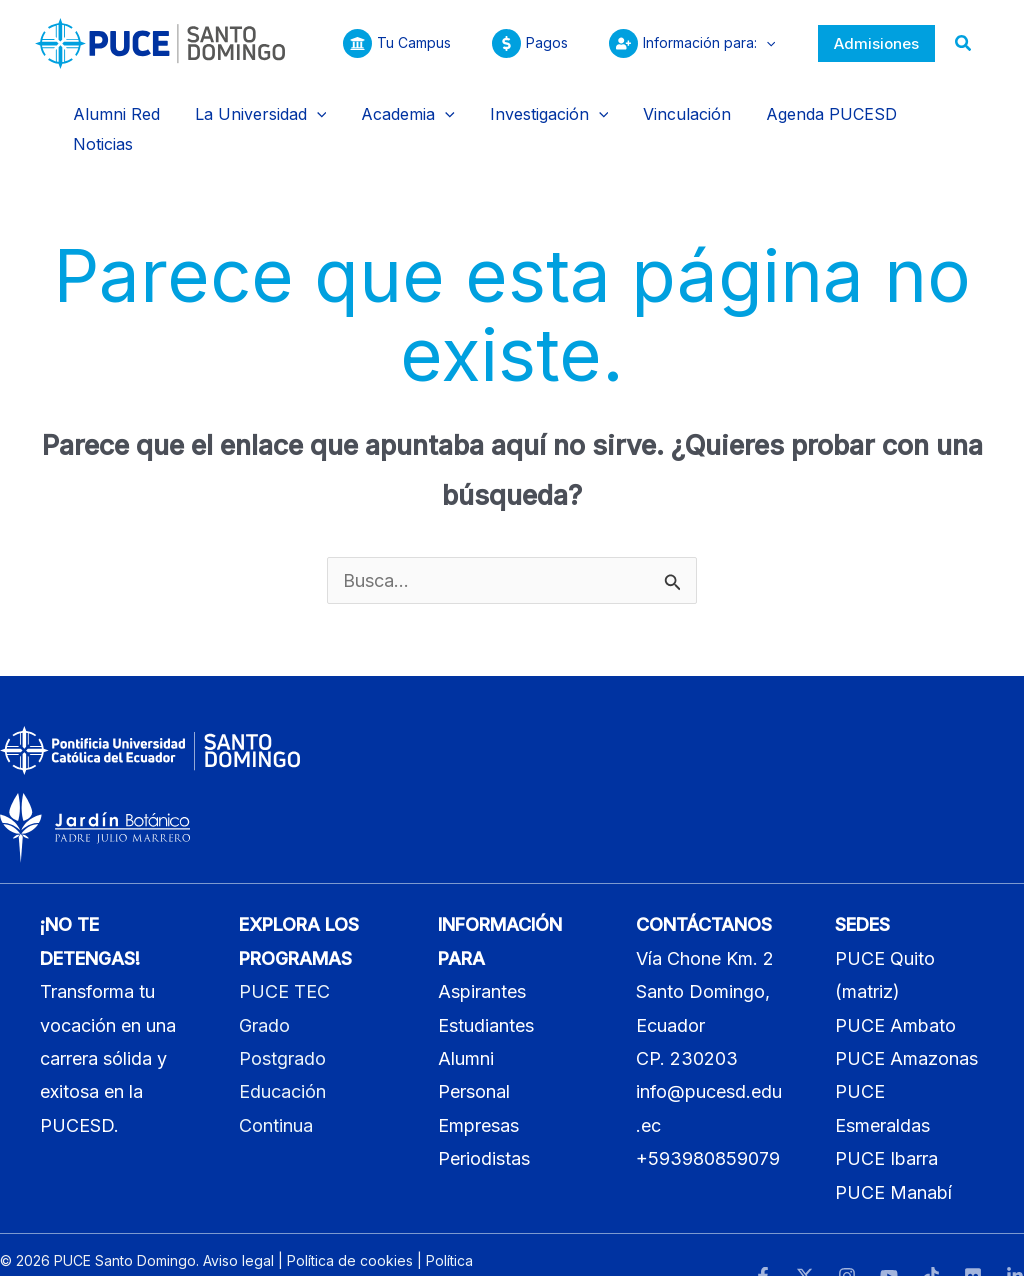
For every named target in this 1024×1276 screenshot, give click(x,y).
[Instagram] (847, 1237)
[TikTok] (931, 1237)
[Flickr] (973, 1237)
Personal (474, 1053)
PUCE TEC (284, 953)
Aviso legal (238, 1222)
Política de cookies (350, 1222)
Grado (264, 986)
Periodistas (484, 1120)
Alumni (466, 1019)
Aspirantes (482, 953)
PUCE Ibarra (886, 1120)
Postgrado (282, 1019)
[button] (763, 43)
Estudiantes (486, 986)
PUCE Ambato (895, 986)
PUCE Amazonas (906, 1019)
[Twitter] (805, 1237)
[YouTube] (889, 1237)
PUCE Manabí (893, 1153)
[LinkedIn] (1015, 1237)
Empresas (478, 1086)
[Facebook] (763, 1237)
